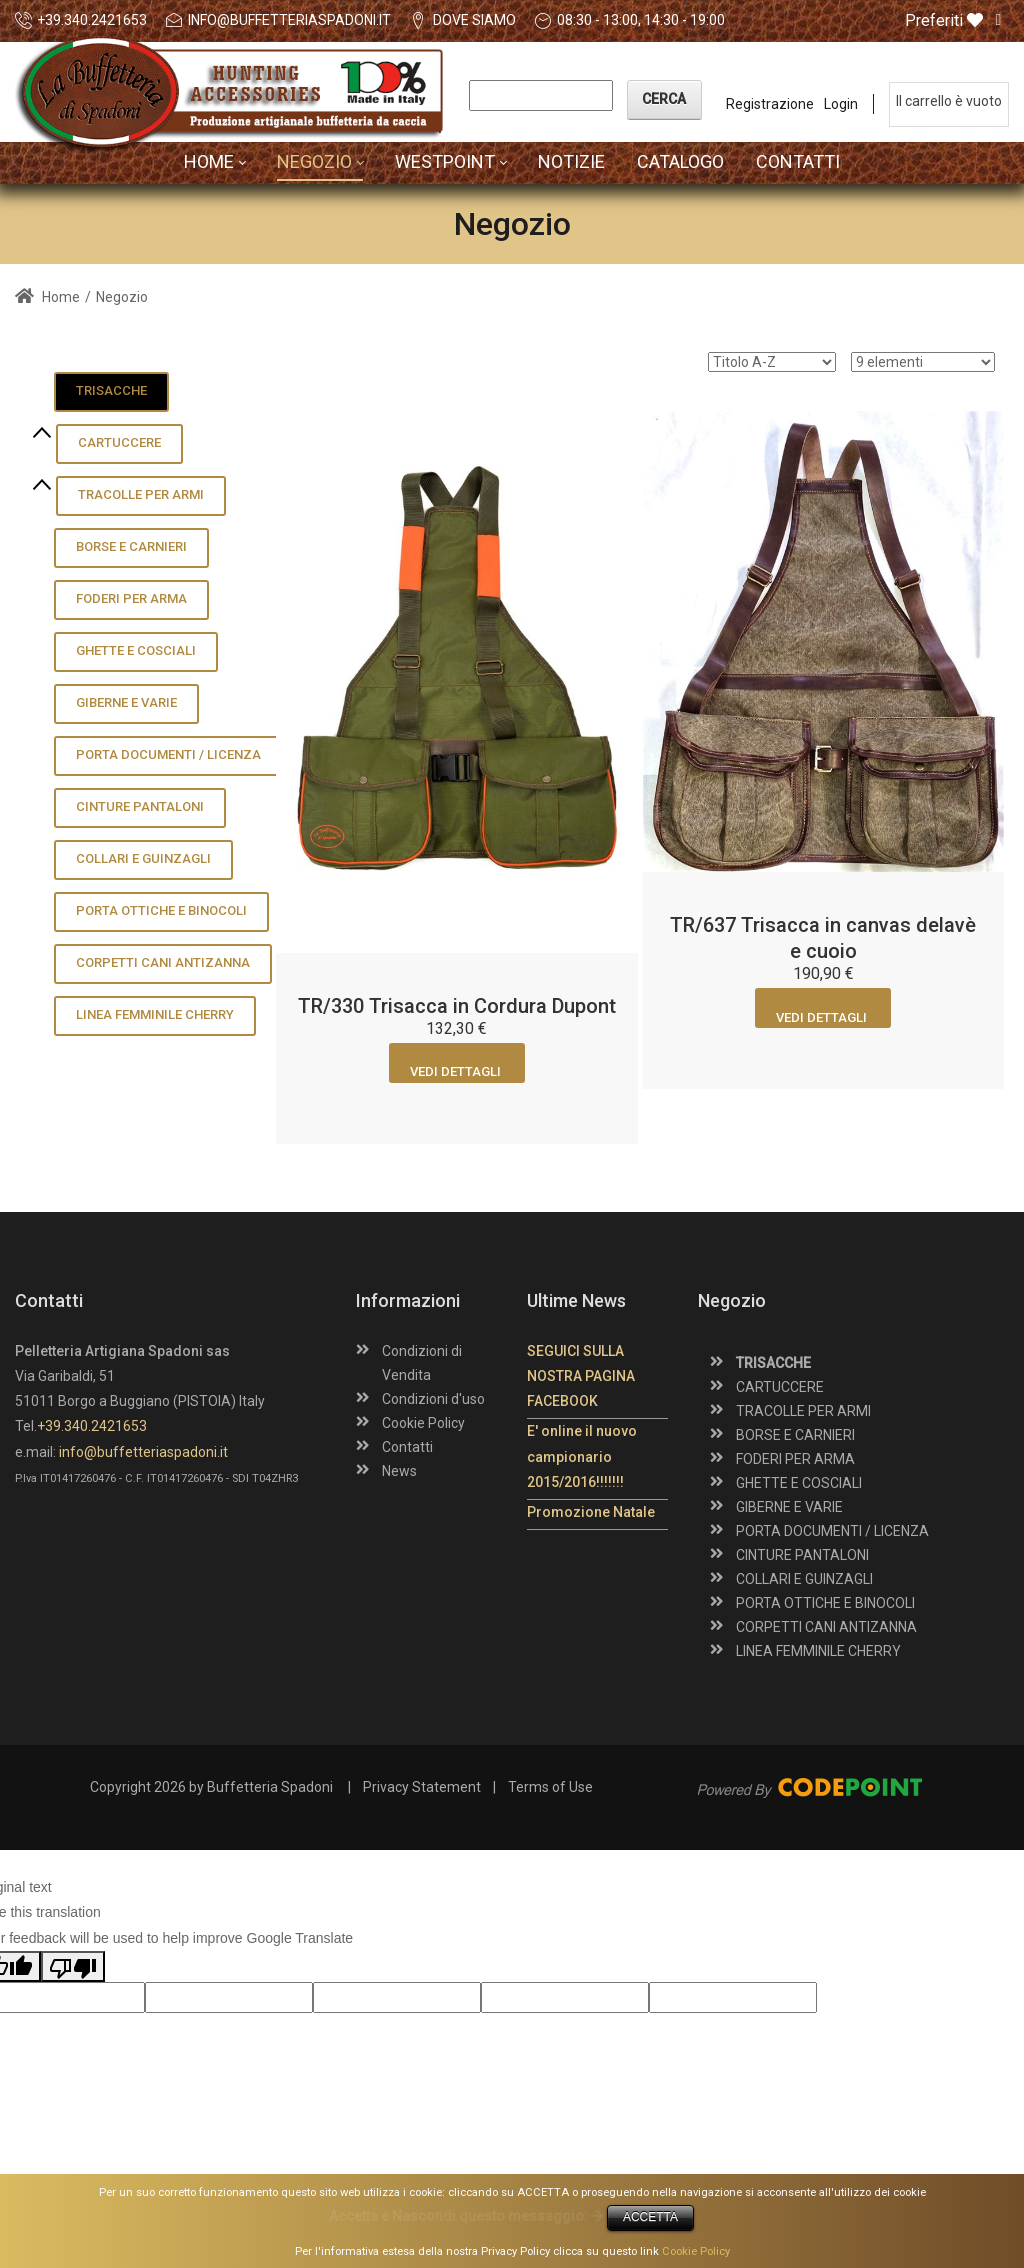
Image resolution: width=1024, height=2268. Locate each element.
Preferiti (944, 21)
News (399, 1471)
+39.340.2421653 (92, 20)
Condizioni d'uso (433, 1399)
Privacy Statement (422, 1787)
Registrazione (770, 104)
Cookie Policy (423, 1423)
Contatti (407, 1447)
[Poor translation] (73, 1966)
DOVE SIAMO (474, 20)
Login (841, 104)
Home (47, 297)
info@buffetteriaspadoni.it (289, 20)
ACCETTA (650, 2217)
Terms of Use (550, 1787)
